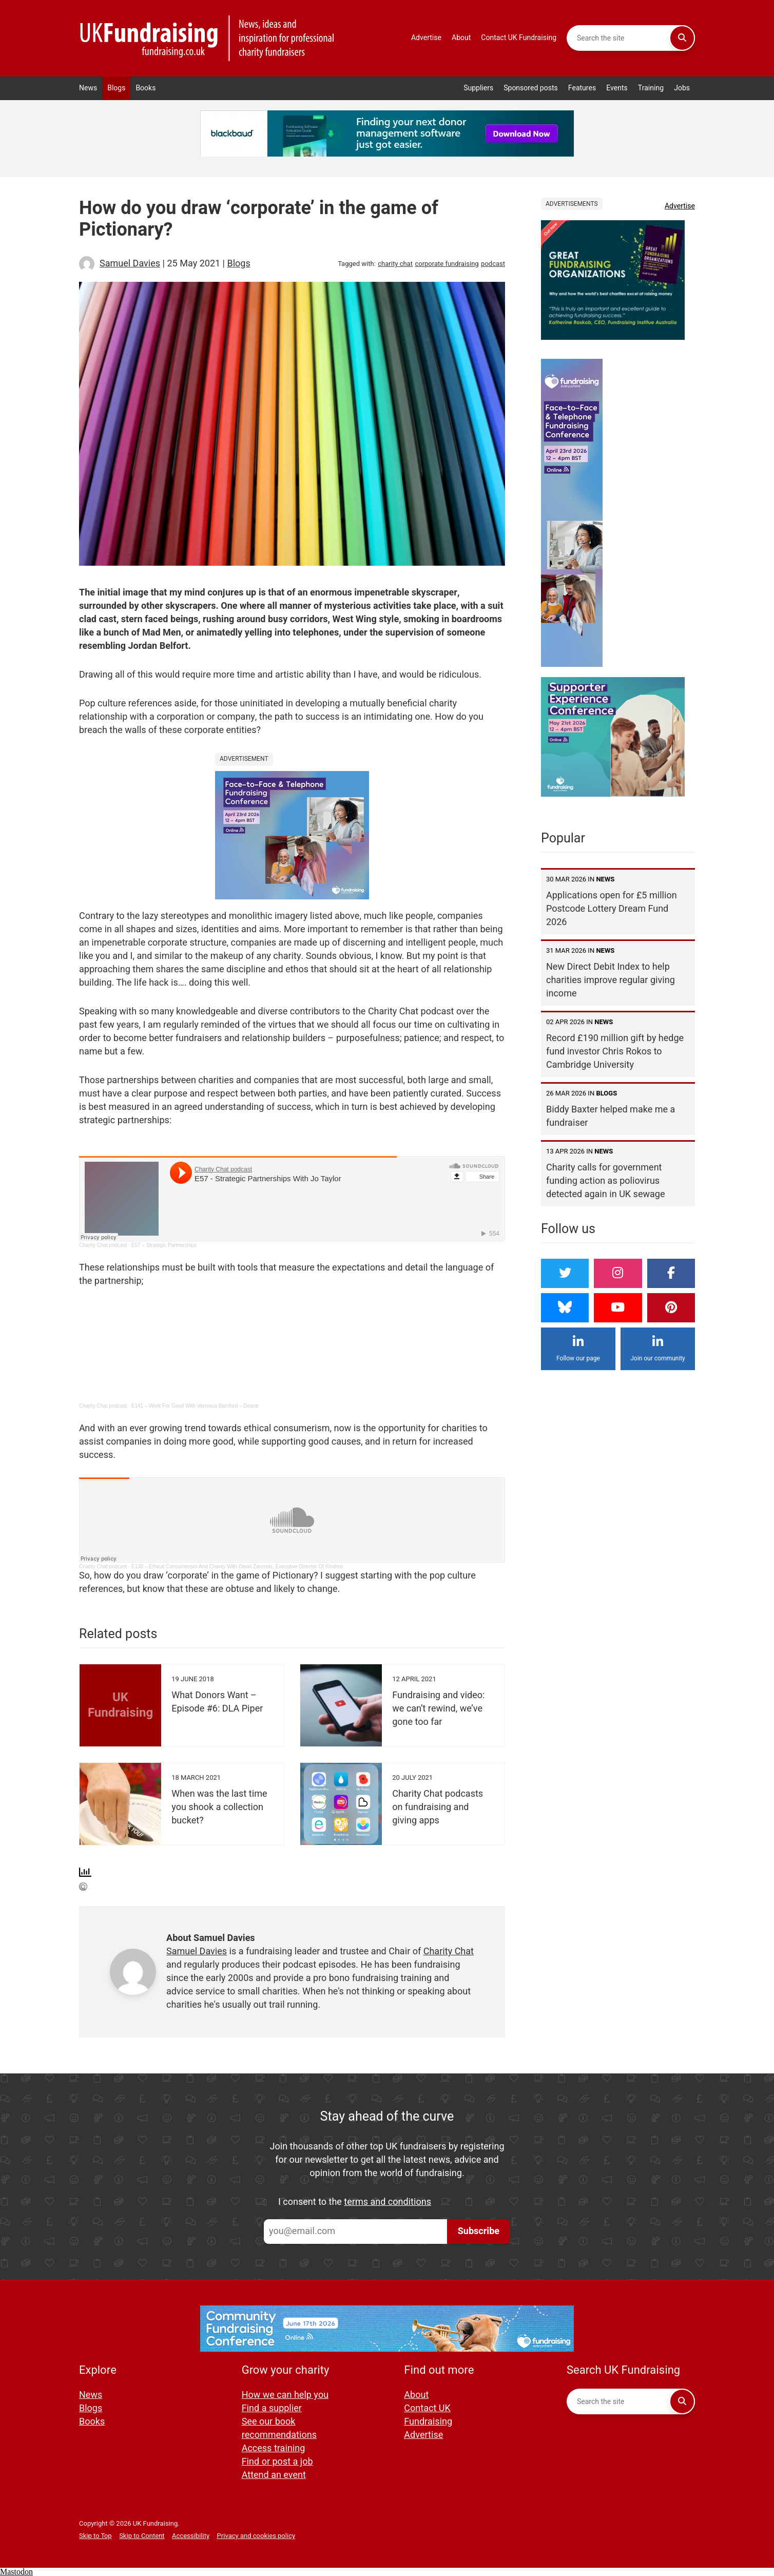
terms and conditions (387, 2202)
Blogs (116, 88)
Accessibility (190, 2536)
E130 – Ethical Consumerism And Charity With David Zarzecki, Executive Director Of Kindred (237, 1566)
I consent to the (354, 2202)
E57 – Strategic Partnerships (164, 1245)
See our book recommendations (279, 2428)
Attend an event (274, 2475)
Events (617, 88)
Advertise (426, 37)
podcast (493, 263)
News (88, 88)
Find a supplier (272, 2408)
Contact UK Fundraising (518, 37)
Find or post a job (277, 2462)
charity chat (395, 263)
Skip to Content (141, 2536)
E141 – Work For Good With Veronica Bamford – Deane (195, 1406)
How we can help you (285, 2395)
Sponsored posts (531, 88)
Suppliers (478, 88)
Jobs (682, 88)
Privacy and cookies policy (256, 2536)
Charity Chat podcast (103, 1245)
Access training (273, 2448)
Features (582, 88)
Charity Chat (448, 1951)
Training (651, 88)
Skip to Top (95, 2536)
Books (146, 88)
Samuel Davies (130, 264)
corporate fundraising (446, 263)
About (461, 37)
